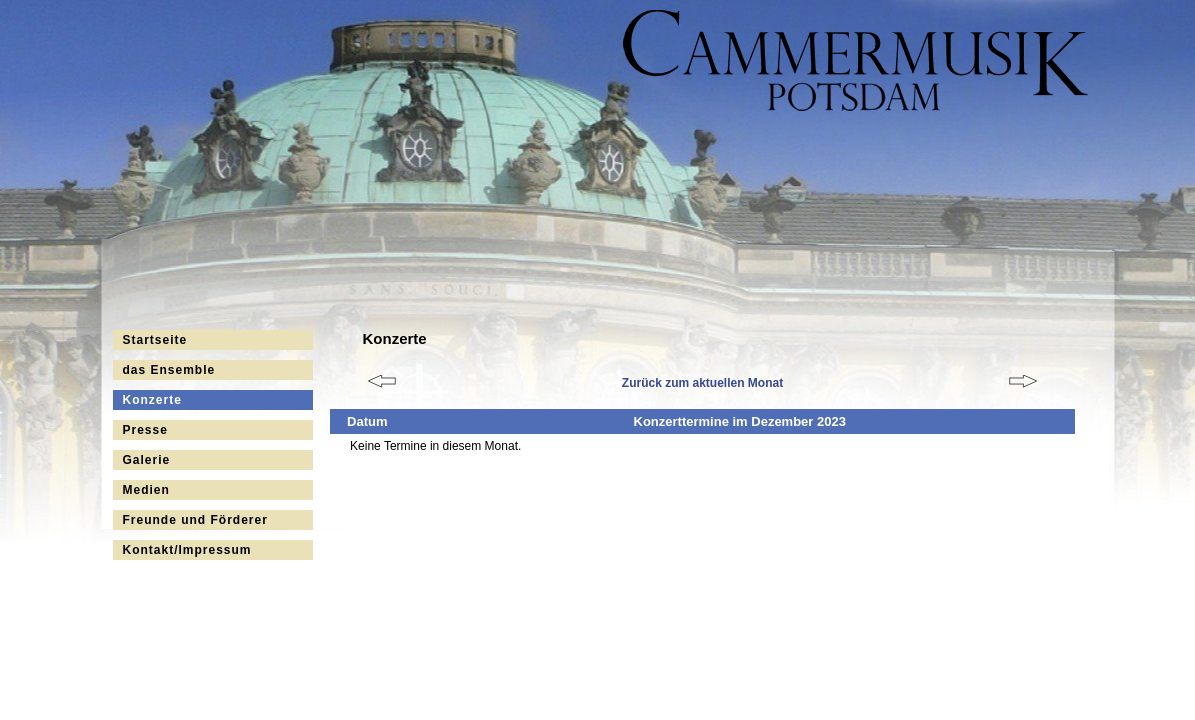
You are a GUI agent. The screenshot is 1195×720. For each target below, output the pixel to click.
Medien (146, 490)
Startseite (155, 340)
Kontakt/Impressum (187, 550)
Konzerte (152, 400)
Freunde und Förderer (195, 520)
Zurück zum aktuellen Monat (702, 383)
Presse (145, 430)
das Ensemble (169, 370)
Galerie (147, 460)
